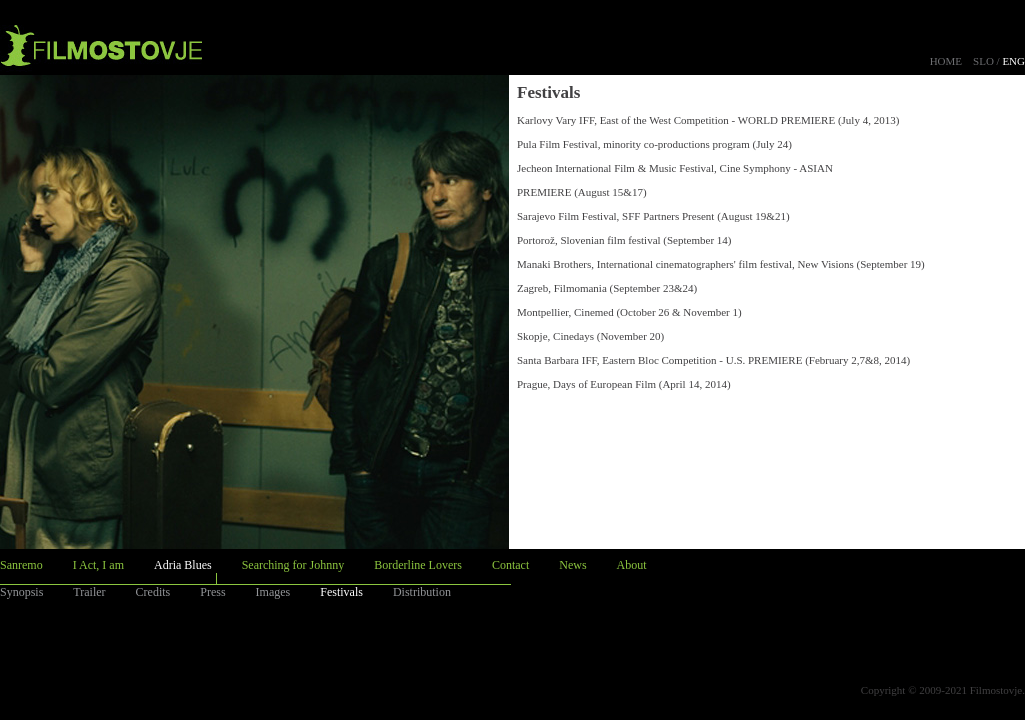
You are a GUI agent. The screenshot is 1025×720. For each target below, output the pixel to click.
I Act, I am (98, 565)
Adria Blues (183, 565)
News (572, 565)
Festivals (341, 592)
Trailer (89, 592)
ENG (1013, 61)
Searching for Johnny (293, 565)
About (632, 565)
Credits (153, 592)
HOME (946, 61)
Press (212, 592)
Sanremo (21, 565)
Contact (510, 565)
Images (273, 592)
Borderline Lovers (418, 565)
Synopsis (21, 592)
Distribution (422, 592)
